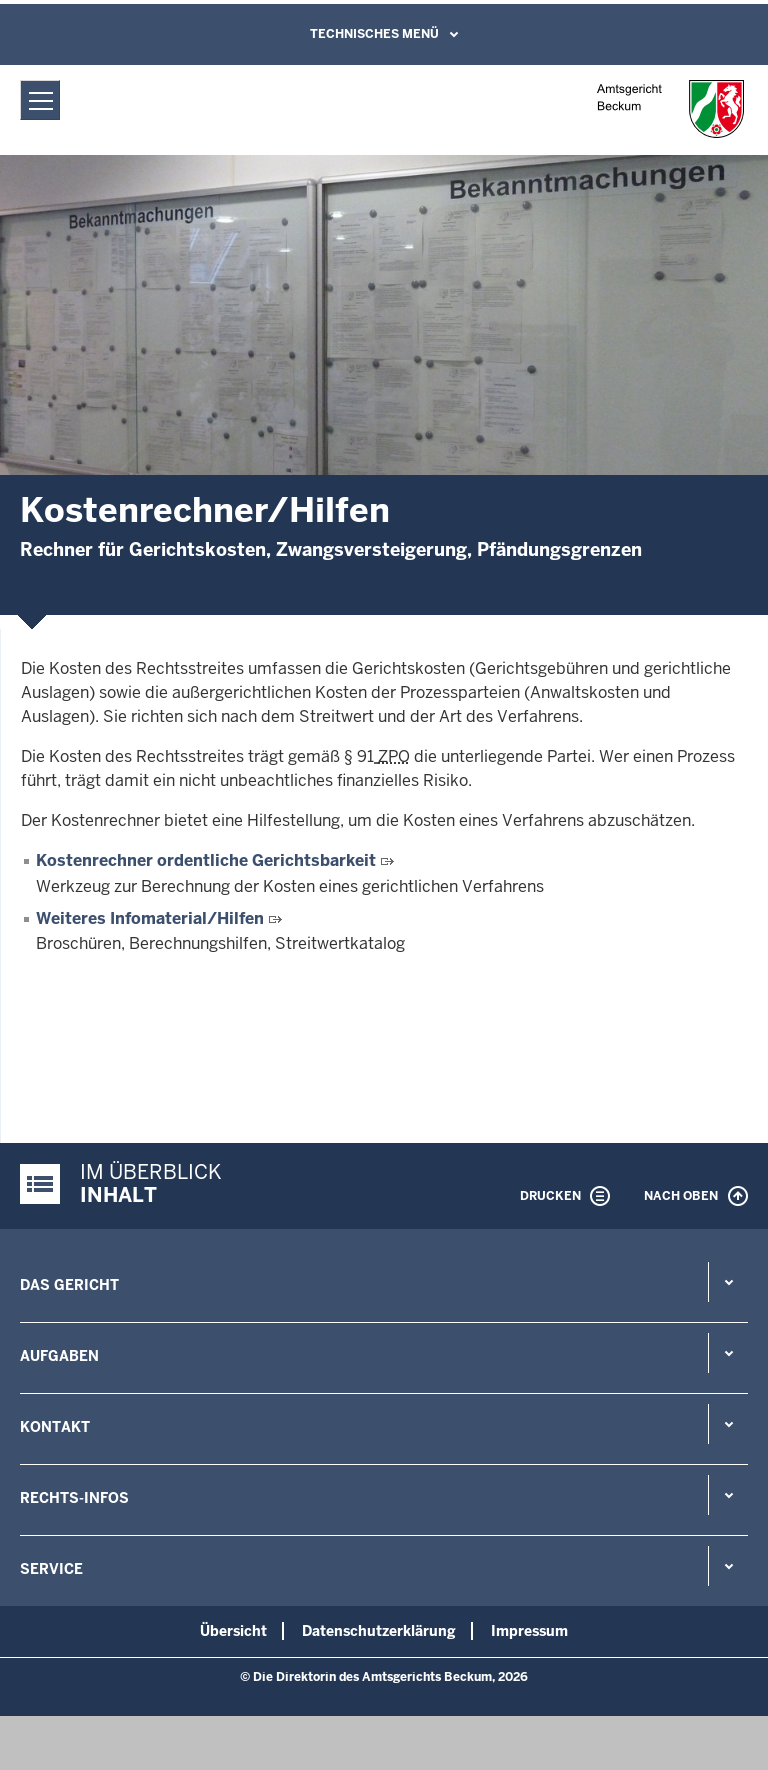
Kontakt (55, 1427)
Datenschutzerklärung (379, 1631)
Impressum (529, 1631)
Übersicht (233, 1631)
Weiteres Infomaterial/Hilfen (150, 918)
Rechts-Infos (74, 1498)
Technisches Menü (374, 34)
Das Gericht (69, 1285)
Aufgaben (59, 1356)
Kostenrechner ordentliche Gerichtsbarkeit (206, 860)
